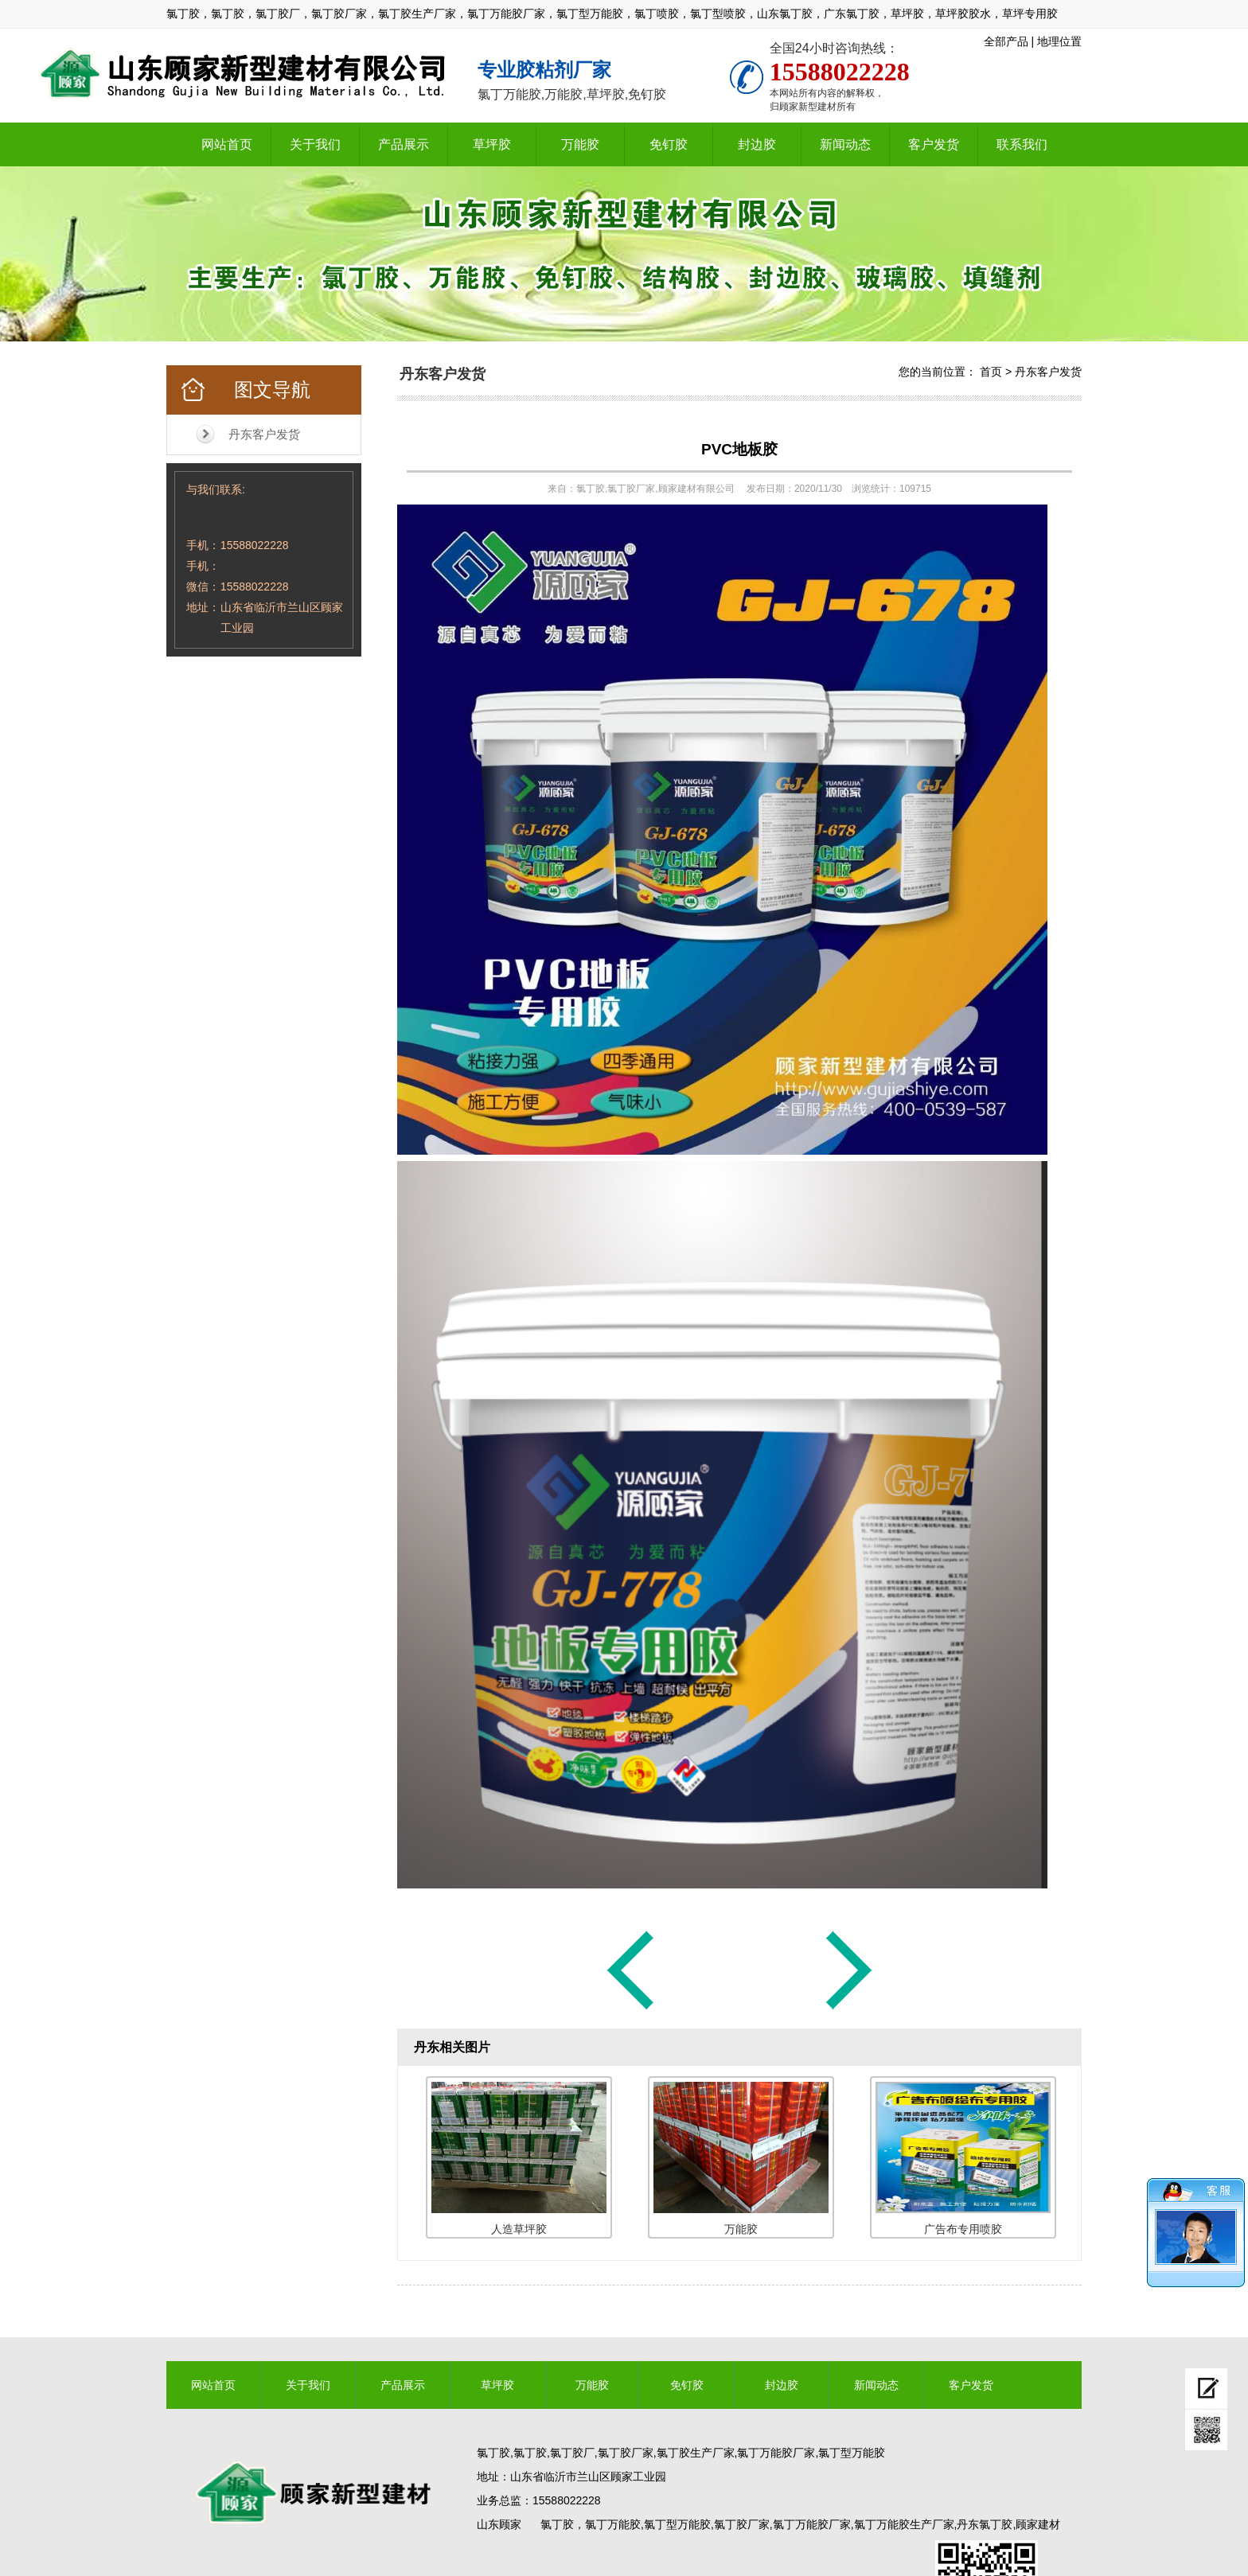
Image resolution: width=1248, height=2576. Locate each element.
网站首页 (226, 144)
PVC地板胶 (739, 449)
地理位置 (1059, 41)
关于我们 (315, 144)
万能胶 (580, 144)
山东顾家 (499, 2524)
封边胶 (757, 144)
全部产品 (1006, 41)
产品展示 (403, 144)
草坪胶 (492, 144)
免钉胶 (668, 144)
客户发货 (933, 144)
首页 (991, 371)
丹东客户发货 (264, 434)
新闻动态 (845, 144)
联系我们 (1021, 144)
